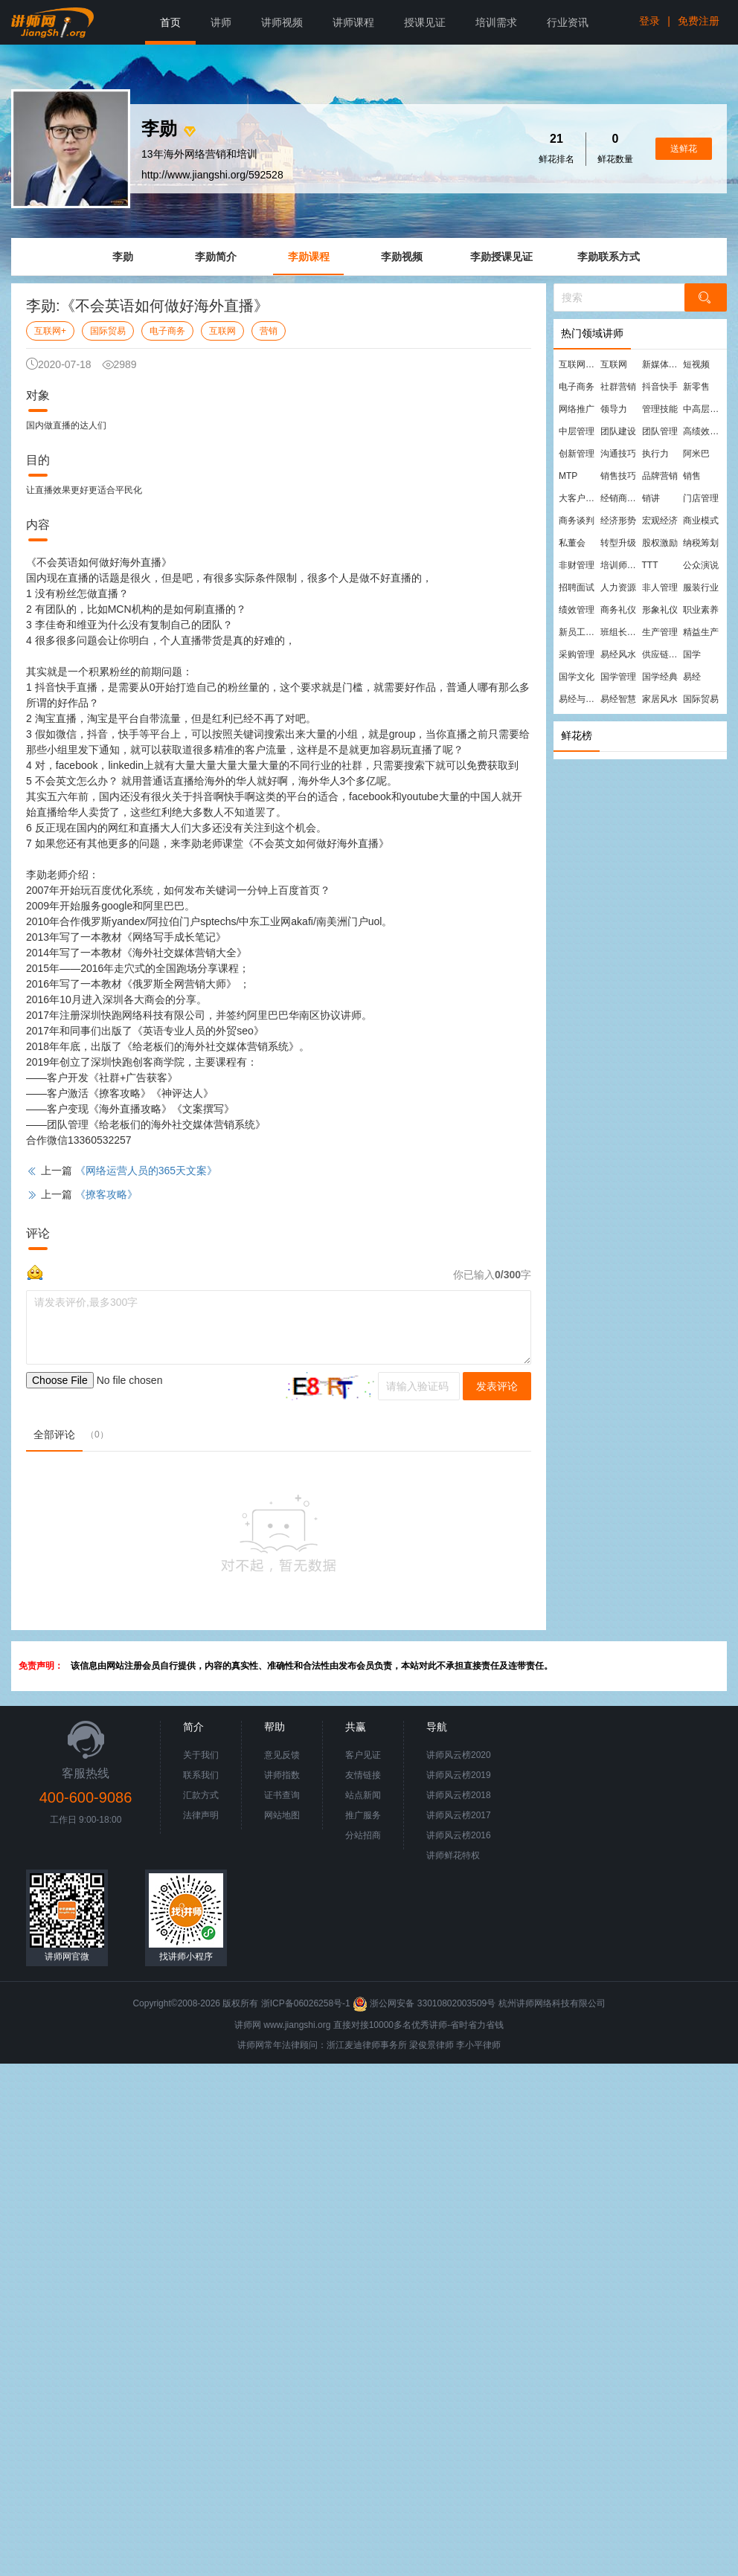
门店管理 (701, 498)
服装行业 (701, 587)
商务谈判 (576, 520)
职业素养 (701, 610)
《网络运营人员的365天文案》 (146, 1170)
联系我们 (201, 1775)
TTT (650, 565)
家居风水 (660, 699)
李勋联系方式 (608, 257)
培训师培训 (620, 565)
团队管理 (660, 431)
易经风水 (618, 654)
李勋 (122, 257)
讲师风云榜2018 (458, 1795)
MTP (568, 476)
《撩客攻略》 (106, 1194)
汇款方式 (201, 1795)
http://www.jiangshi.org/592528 (212, 175)
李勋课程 (309, 257)
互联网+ (50, 331)
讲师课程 (353, 22)
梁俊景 (422, 2045)
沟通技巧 (618, 453)
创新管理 (576, 453)
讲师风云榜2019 (458, 1775)
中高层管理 (703, 409)
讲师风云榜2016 (458, 1835)
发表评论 (497, 1386)
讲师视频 (282, 22)
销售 (692, 476)
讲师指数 (282, 1775)
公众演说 (701, 565)
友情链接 (363, 1775)
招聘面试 (576, 587)
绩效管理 (576, 610)
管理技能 (660, 409)
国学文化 (576, 677)
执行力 (655, 453)
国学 (692, 654)
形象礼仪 (660, 610)
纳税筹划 (701, 543)
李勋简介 (216, 257)
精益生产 (701, 632)
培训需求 (496, 22)
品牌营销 (660, 476)
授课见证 (425, 22)
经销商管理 (620, 498)
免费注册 (698, 21)
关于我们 (201, 1755)
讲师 (221, 22)
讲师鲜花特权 (453, 1855)
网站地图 (282, 1815)
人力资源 (618, 587)
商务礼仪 (618, 610)
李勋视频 (402, 257)
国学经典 (660, 677)
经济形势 (618, 520)
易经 (692, 677)
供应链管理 (662, 654)
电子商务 (167, 331)
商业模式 (701, 520)
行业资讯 (567, 22)
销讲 (651, 498)
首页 (170, 22)
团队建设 (618, 431)
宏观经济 (660, 520)
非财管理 (576, 565)
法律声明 (201, 1815)
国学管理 (618, 677)
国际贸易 (108, 331)
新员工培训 (579, 632)
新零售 (696, 386)
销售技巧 (618, 476)
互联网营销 (579, 364)
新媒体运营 (662, 364)
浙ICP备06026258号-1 (305, 2003)
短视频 (696, 364)
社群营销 (618, 386)
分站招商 (363, 1835)
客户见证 (363, 1755)
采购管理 (576, 654)
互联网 (222, 331)
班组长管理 (620, 632)
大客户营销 (579, 498)
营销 (268, 331)
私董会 (572, 543)
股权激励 (660, 543)
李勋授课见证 (501, 257)
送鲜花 (683, 149)
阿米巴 (696, 453)
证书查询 (282, 1795)
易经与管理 (579, 699)
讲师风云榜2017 (458, 1815)
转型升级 (618, 543)
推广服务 (363, 1815)
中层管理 (576, 431)
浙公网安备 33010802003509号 (425, 2003)
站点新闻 (363, 1795)
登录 (649, 21)
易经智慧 (618, 699)
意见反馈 (282, 1755)
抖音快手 (660, 386)
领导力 (613, 409)
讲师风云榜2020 (458, 1755)
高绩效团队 (703, 431)
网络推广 (576, 409)
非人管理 (660, 587)
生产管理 (660, 632)
